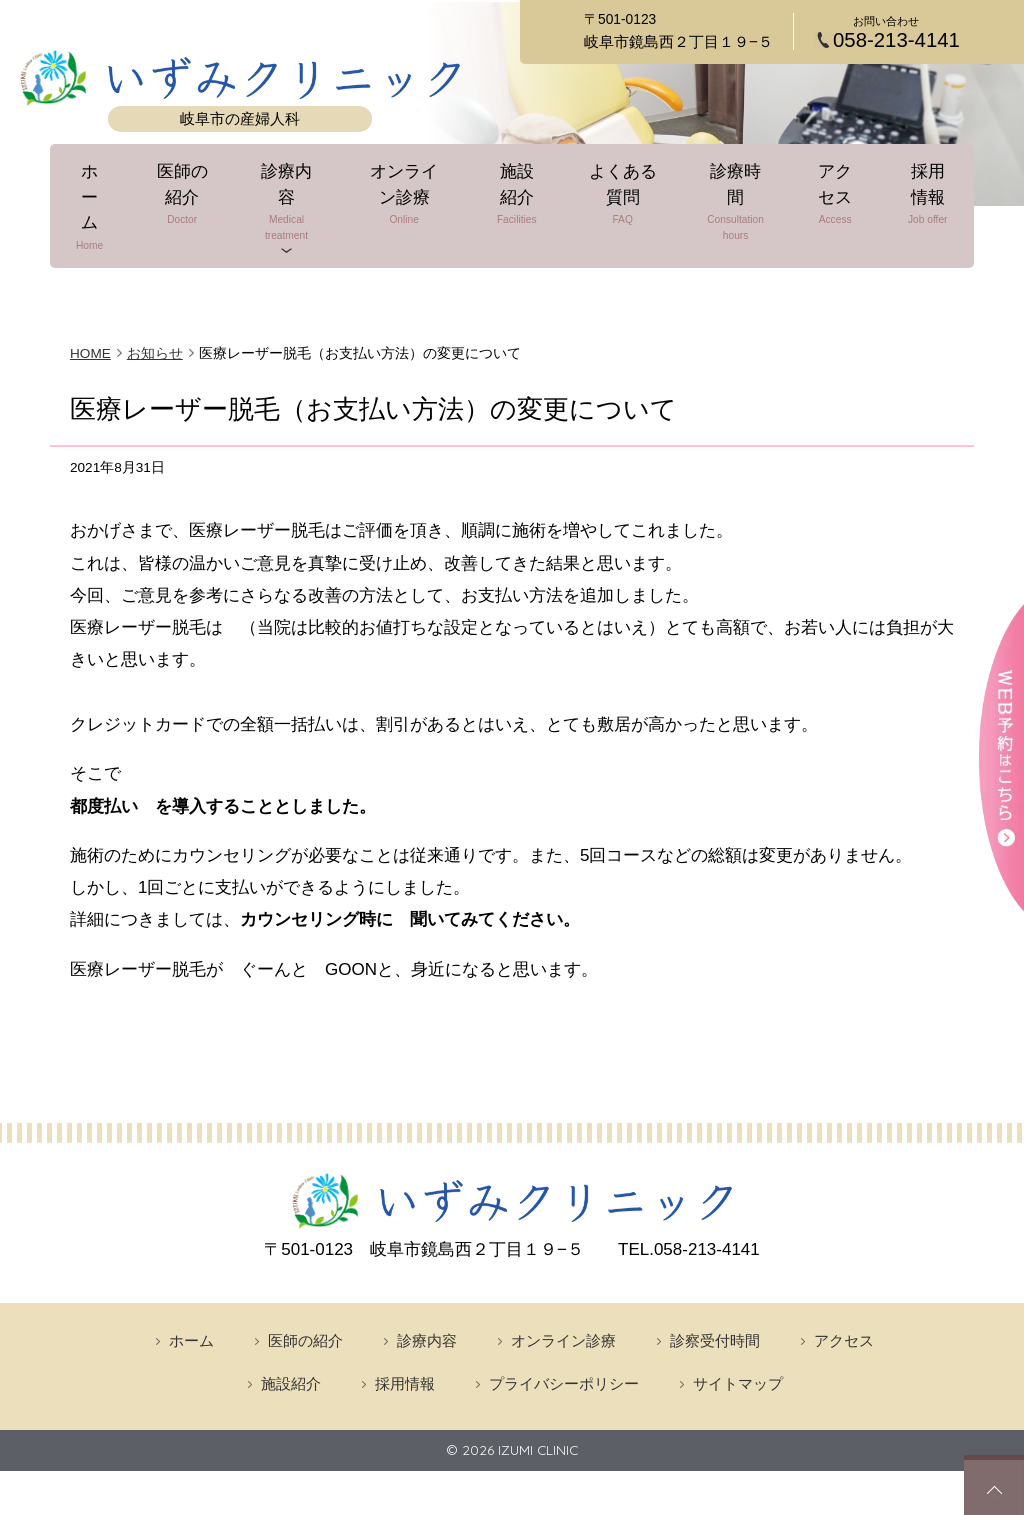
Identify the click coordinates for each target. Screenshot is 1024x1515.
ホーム (106, 207)
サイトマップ (738, 1327)
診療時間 (731, 207)
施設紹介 (519, 207)
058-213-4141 (896, 40)
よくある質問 (621, 207)
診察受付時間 (715, 1284)
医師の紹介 (191, 207)
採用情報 (909, 207)
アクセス (824, 207)
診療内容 (291, 207)
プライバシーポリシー (564, 1327)
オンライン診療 (408, 207)
